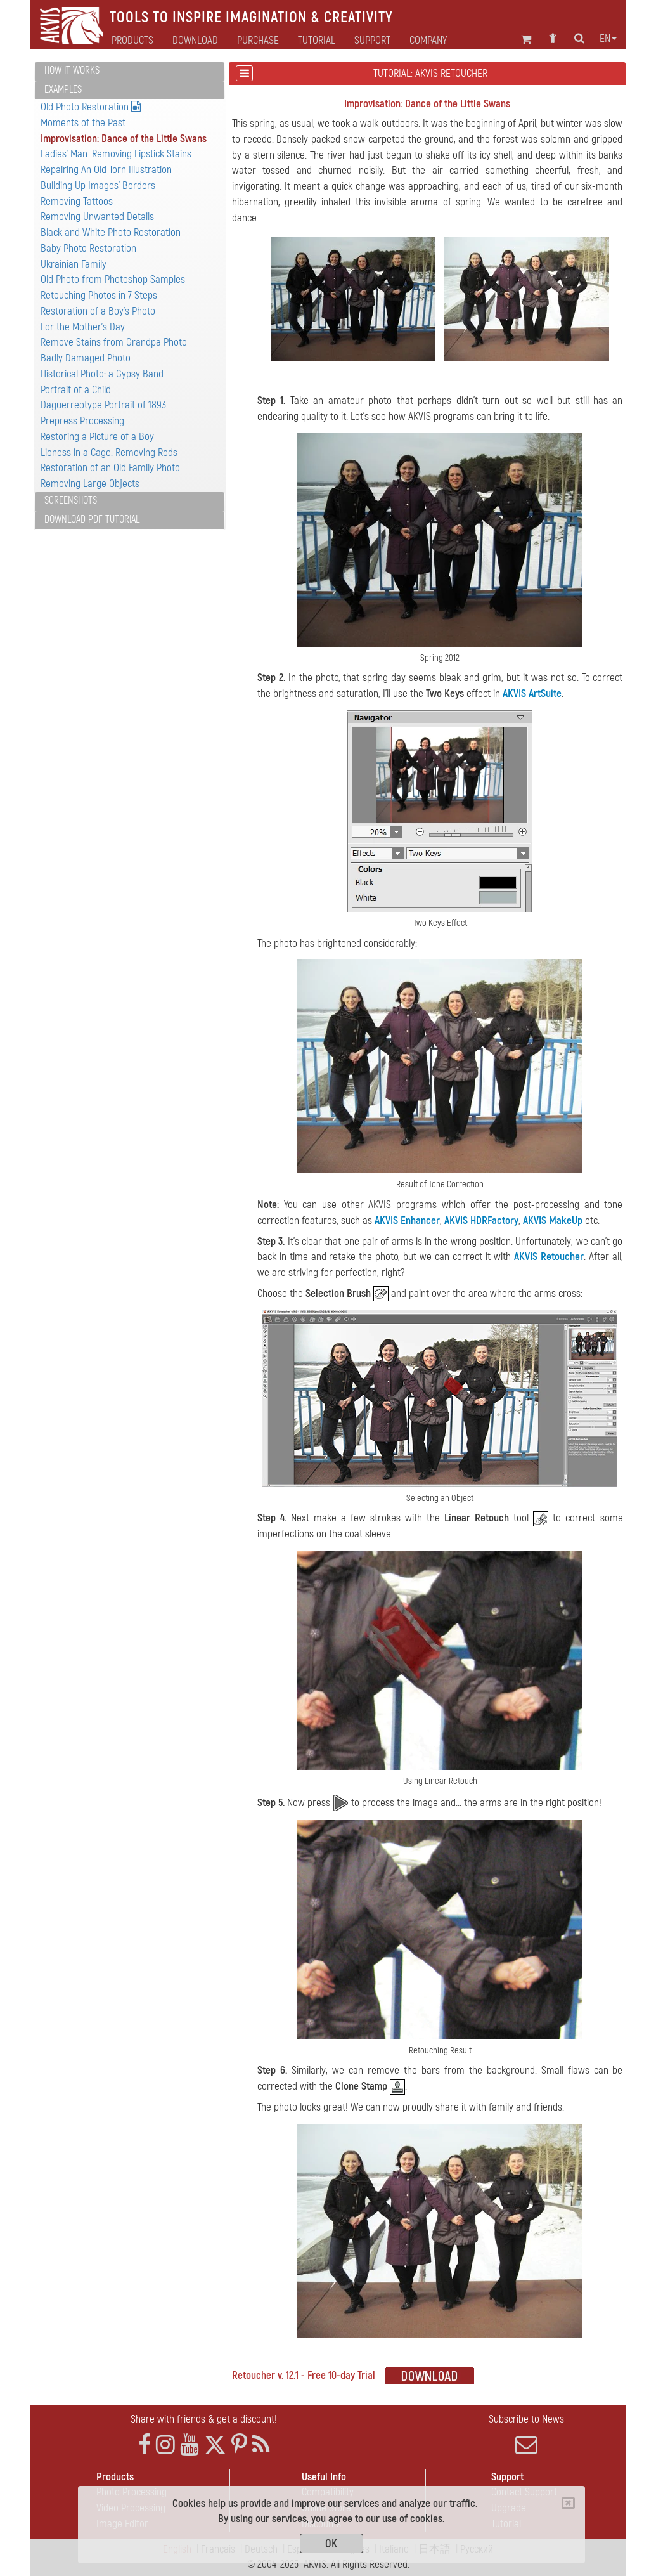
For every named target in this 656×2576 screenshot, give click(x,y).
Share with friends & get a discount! (204, 2419)
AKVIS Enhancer (407, 1220)
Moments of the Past (83, 122)
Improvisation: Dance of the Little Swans (124, 138)
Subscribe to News (526, 2434)
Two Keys (445, 693)
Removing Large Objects (90, 483)
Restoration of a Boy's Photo (98, 311)
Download (195, 40)
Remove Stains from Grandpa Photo (114, 342)
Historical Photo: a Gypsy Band (102, 374)
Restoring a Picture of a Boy (97, 436)
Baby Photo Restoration (88, 248)
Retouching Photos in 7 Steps (99, 295)
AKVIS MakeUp (552, 1220)
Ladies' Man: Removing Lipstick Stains (116, 153)
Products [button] (132, 40)
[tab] (129, 71)
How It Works (72, 70)
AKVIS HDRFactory (481, 1220)
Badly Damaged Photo (86, 358)
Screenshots (70, 500)
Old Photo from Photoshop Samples (113, 279)
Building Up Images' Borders (98, 185)
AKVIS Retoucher (549, 1256)
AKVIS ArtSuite (532, 693)
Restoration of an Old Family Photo (110, 467)
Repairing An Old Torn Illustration (106, 169)
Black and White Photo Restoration (111, 232)
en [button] (608, 38)
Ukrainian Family (73, 264)
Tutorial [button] (316, 40)
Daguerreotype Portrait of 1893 (103, 405)
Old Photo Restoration (91, 107)
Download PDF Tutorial (91, 519)
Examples (63, 89)
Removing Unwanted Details (97, 216)
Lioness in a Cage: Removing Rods (109, 452)
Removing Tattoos (77, 201)
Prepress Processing (82, 420)
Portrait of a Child (76, 389)
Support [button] (372, 40)
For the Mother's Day (83, 327)
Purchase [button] (258, 40)
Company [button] (428, 40)
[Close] (568, 2503)
